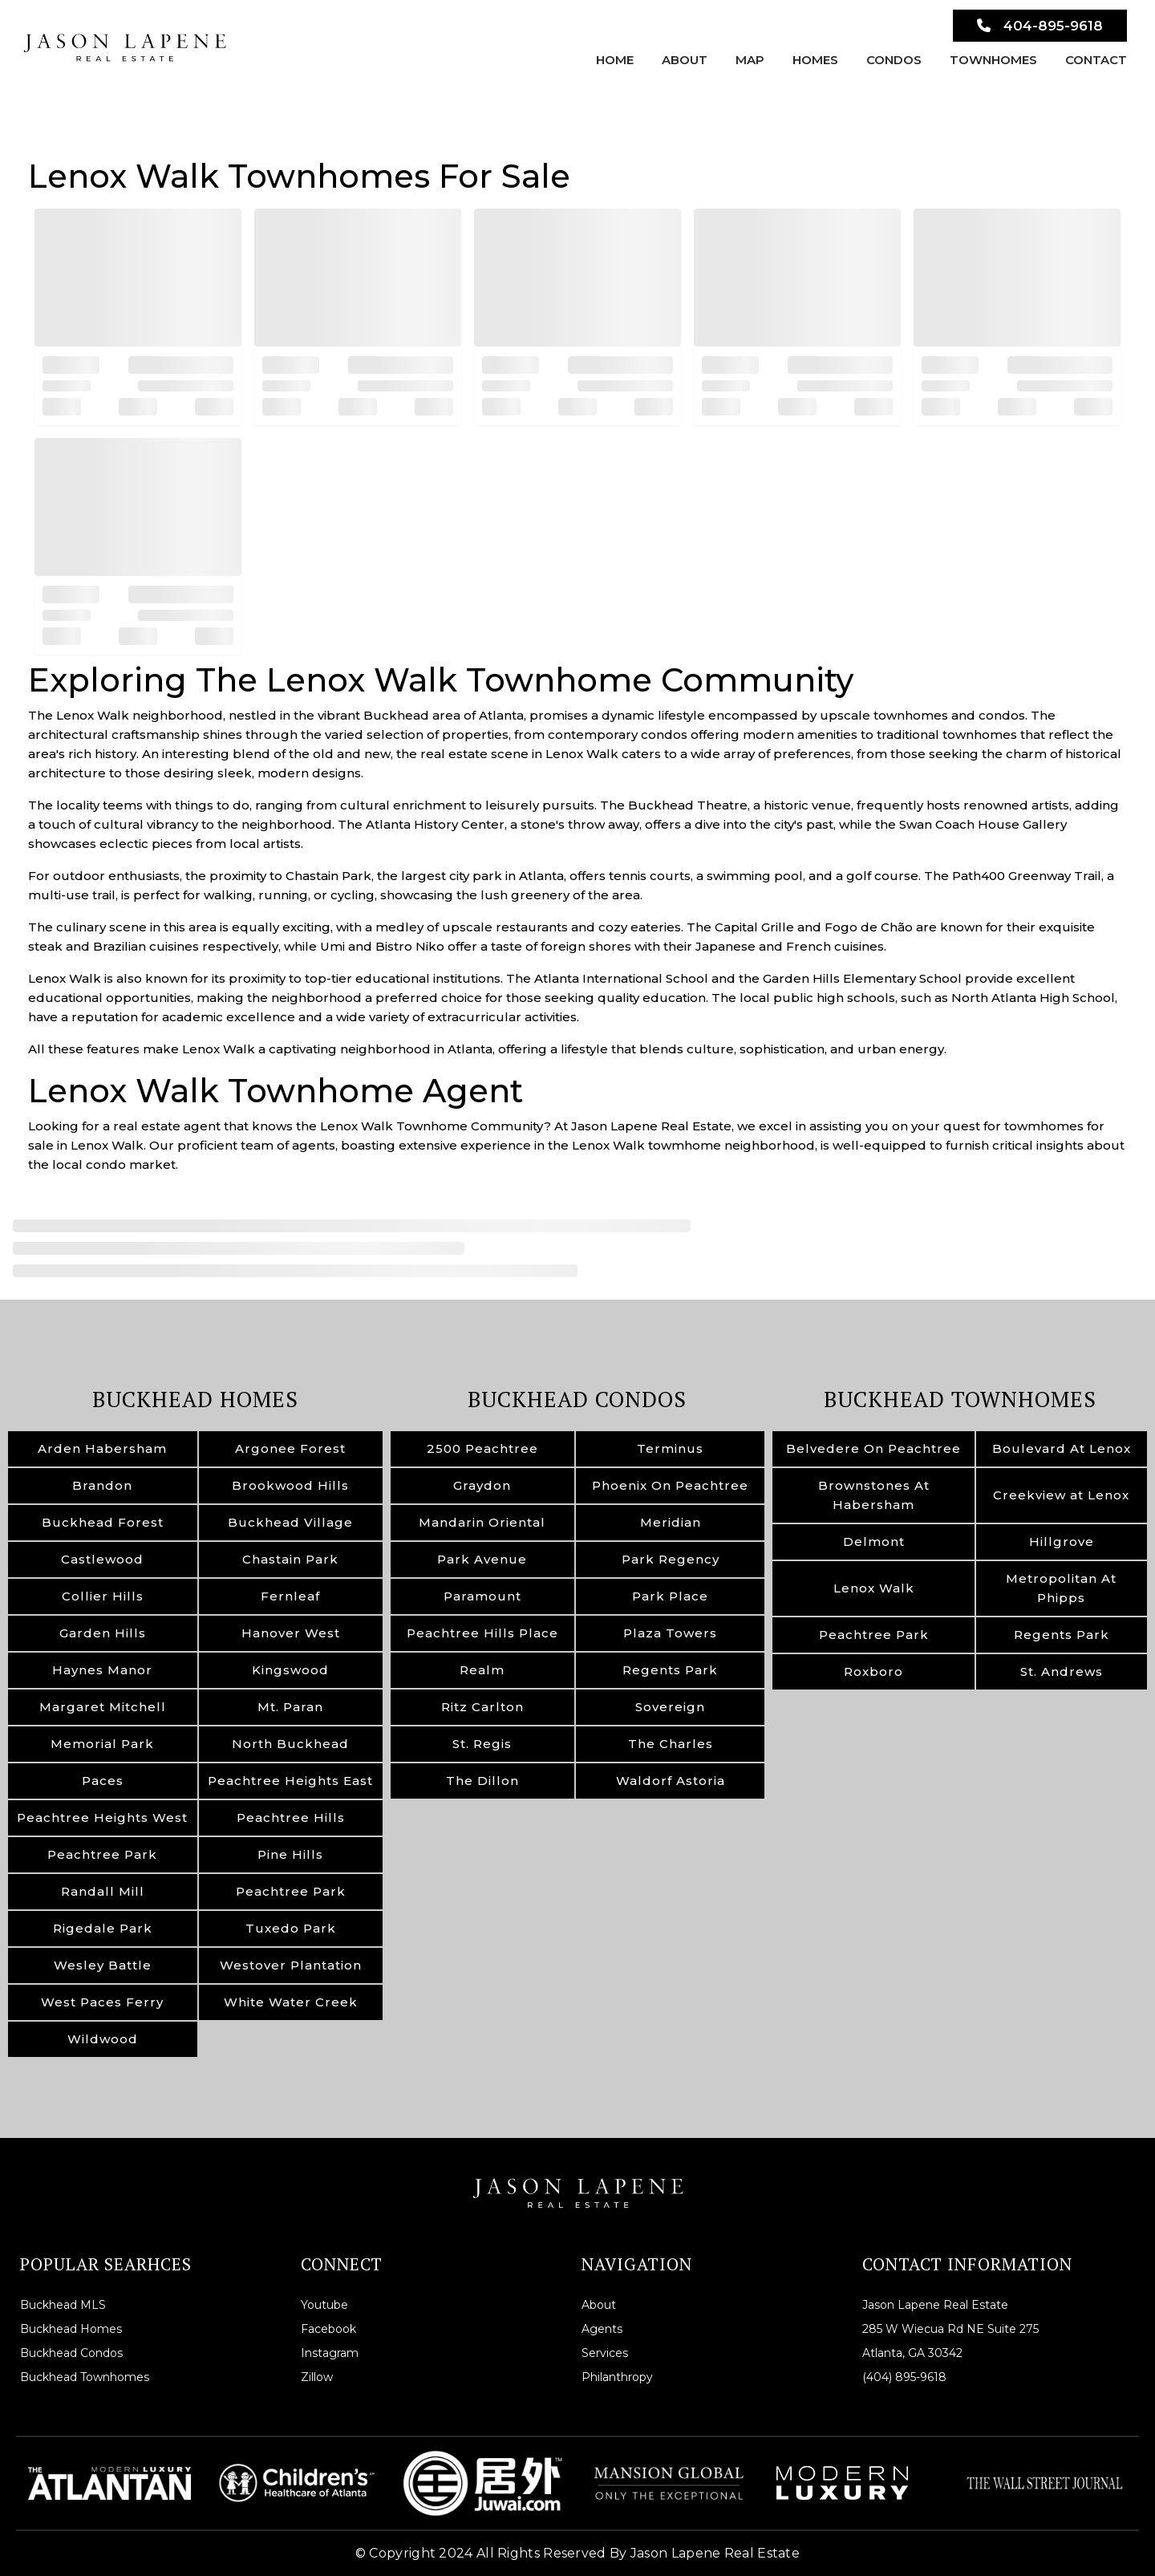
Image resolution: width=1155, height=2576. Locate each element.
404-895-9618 (1040, 26)
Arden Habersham (102, 1448)
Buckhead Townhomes (960, 1399)
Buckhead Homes (195, 1399)
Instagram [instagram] (330, 2353)
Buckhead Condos (577, 1399)
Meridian (670, 1522)
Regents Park (670, 1669)
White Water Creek (291, 2002)
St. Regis (482, 1743)
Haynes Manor (102, 1669)
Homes (815, 59)
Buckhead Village (290, 1522)
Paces (103, 1780)
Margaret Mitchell (102, 1706)
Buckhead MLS (63, 2305)
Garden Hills (102, 1633)
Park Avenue (482, 1559)
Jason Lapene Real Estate (935, 2305)
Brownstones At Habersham (874, 1495)
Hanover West (290, 1633)
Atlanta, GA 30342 (912, 2353)
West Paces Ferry (102, 2002)
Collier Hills (103, 1596)
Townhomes (993, 59)
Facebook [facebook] (328, 2329)
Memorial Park (102, 1743)
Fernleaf (290, 1596)
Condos (894, 59)
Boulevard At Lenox (1061, 1448)
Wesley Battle (103, 1965)
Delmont (874, 1541)
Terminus (670, 1448)
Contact (1096, 59)
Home (615, 59)
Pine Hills (290, 1854)
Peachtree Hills (291, 1817)
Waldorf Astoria (670, 1780)
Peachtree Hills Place (482, 1633)
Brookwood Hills (290, 1485)
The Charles (670, 1743)
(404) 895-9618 (904, 2377)
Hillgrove (1061, 1541)
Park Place (670, 1596)
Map (750, 59)
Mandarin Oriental (482, 1522)
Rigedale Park (102, 1928)
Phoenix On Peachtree (670, 1485)
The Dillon (482, 1780)
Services (605, 2353)
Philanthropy (617, 2377)
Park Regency (670, 1559)
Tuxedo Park (290, 1928)
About (684, 59)
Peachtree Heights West (102, 1817)
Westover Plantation (291, 1965)
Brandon (102, 1485)
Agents (602, 2329)
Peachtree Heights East (290, 1780)
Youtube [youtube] (324, 2305)
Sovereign (670, 1706)
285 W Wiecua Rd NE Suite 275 (950, 2329)
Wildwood (102, 2039)
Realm (482, 1669)
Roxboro (873, 1671)
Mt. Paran (290, 1706)
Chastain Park (290, 1559)
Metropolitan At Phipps (1061, 1588)
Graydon (482, 1485)
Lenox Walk (873, 1588)
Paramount (482, 1596)
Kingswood (290, 1669)
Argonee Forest (290, 1448)
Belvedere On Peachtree (873, 1448)
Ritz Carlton (482, 1706)
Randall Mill (102, 1891)
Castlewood (102, 1559)
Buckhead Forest (103, 1522)
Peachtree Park (102, 1854)
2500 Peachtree (482, 1448)
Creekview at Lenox (1061, 1495)
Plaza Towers (670, 1633)
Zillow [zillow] (317, 2377)
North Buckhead (290, 1743)
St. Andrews (1061, 1671)
